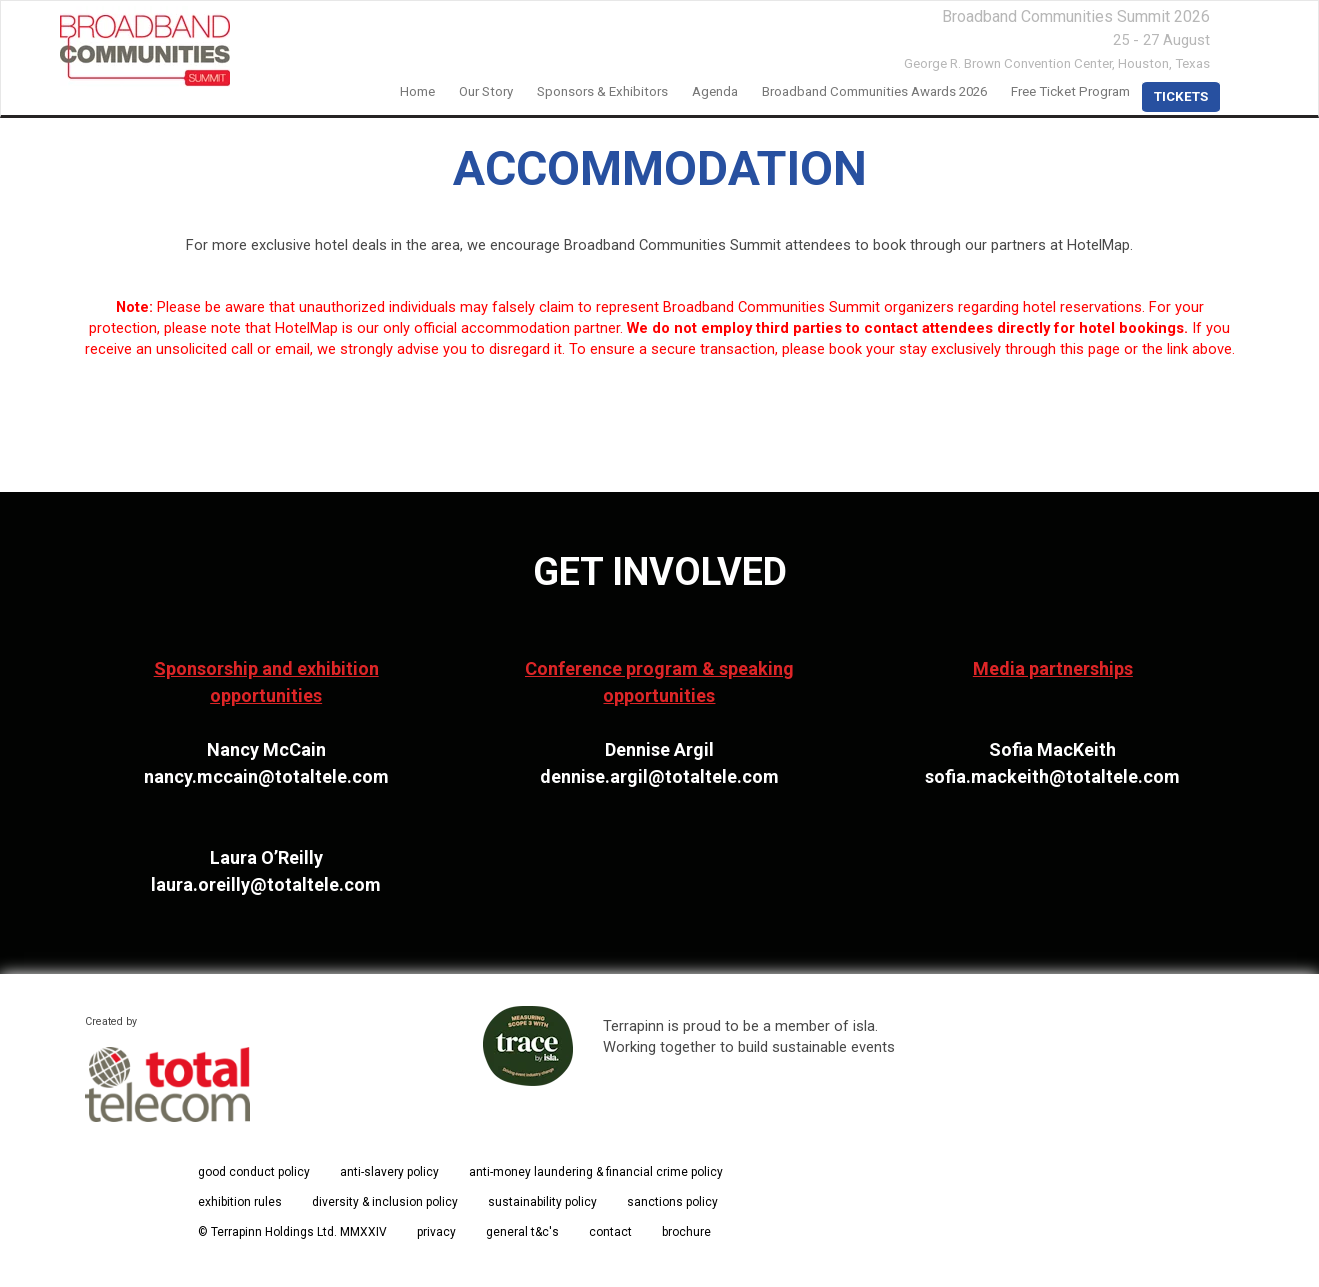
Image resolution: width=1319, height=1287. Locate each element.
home (417, 91)
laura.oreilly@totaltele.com (266, 884)
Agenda (715, 91)
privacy (436, 1232)
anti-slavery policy (389, 1172)
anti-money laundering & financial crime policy (596, 1172)
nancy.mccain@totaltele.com (266, 776)
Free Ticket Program (1070, 91)
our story (486, 91)
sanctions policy (672, 1202)
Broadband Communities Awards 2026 (874, 91)
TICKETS (1181, 96)
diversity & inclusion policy (385, 1202)
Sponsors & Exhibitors (602, 91)
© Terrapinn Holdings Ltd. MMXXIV (292, 1232)
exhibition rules (240, 1202)
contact (610, 1232)
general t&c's (522, 1232)
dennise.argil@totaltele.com (659, 776)
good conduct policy (254, 1172)
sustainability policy (542, 1202)
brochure (686, 1232)
